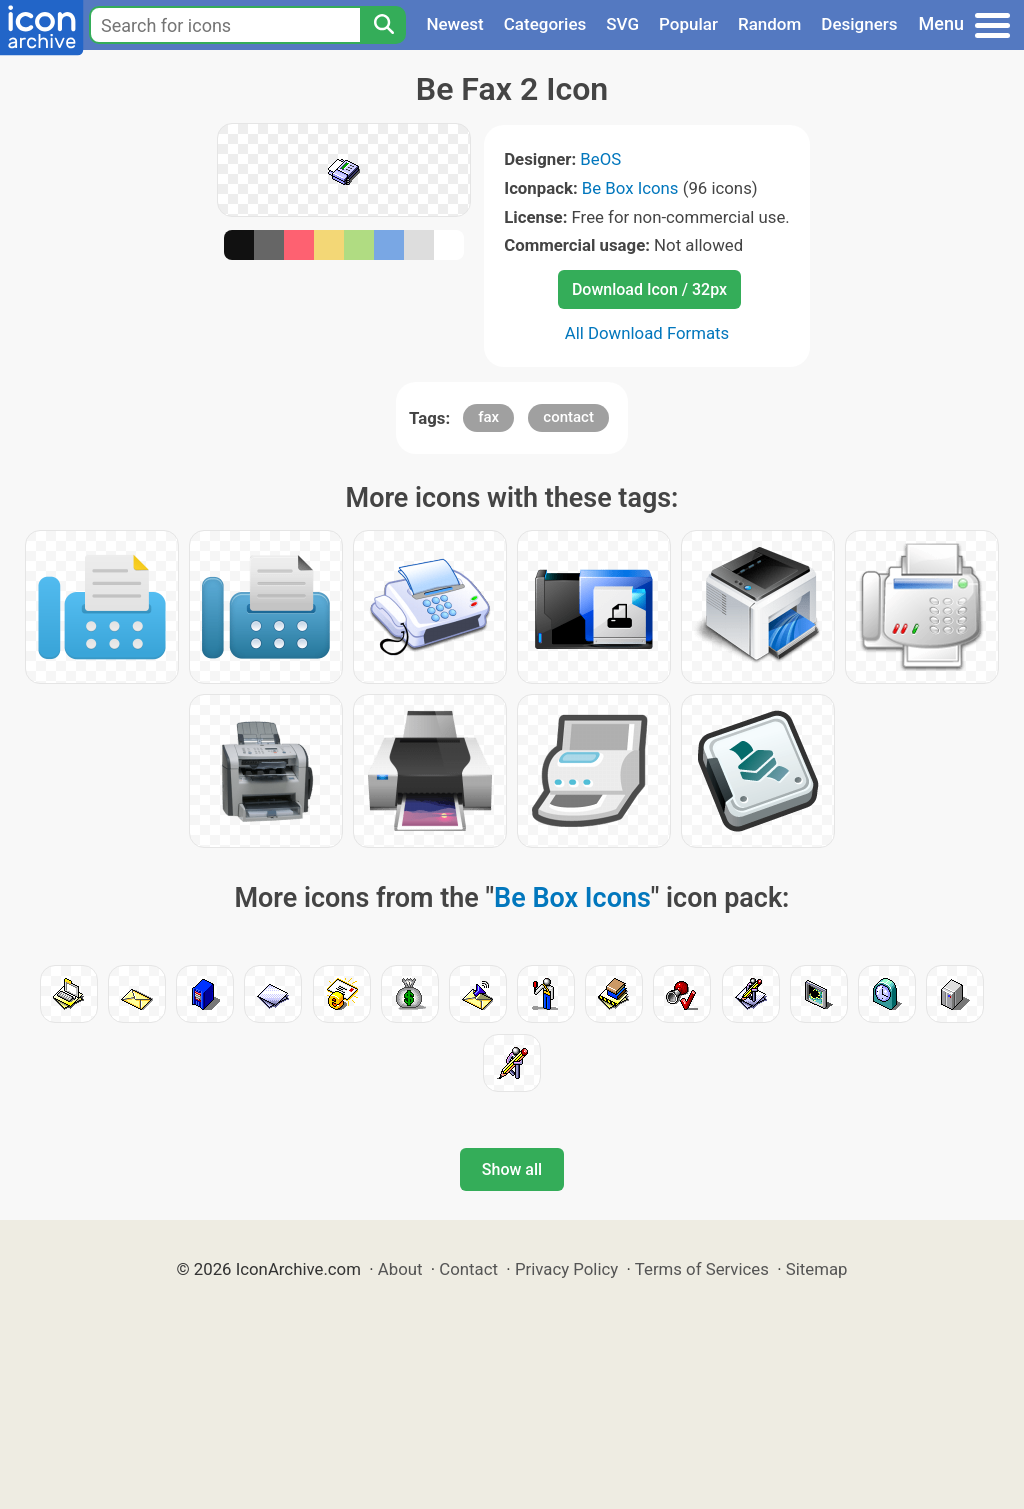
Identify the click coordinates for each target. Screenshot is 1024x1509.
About (400, 1269)
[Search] (383, 25)
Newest (454, 24)
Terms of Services (702, 1269)
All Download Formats (647, 333)
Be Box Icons (630, 188)
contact (568, 417)
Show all (512, 1169)
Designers (859, 24)
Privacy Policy (566, 1269)
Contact (468, 1269)
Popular (688, 24)
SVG (622, 24)
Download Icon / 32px (649, 289)
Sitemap (817, 1269)
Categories (545, 24)
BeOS (600, 159)
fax (488, 417)
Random (769, 24)
